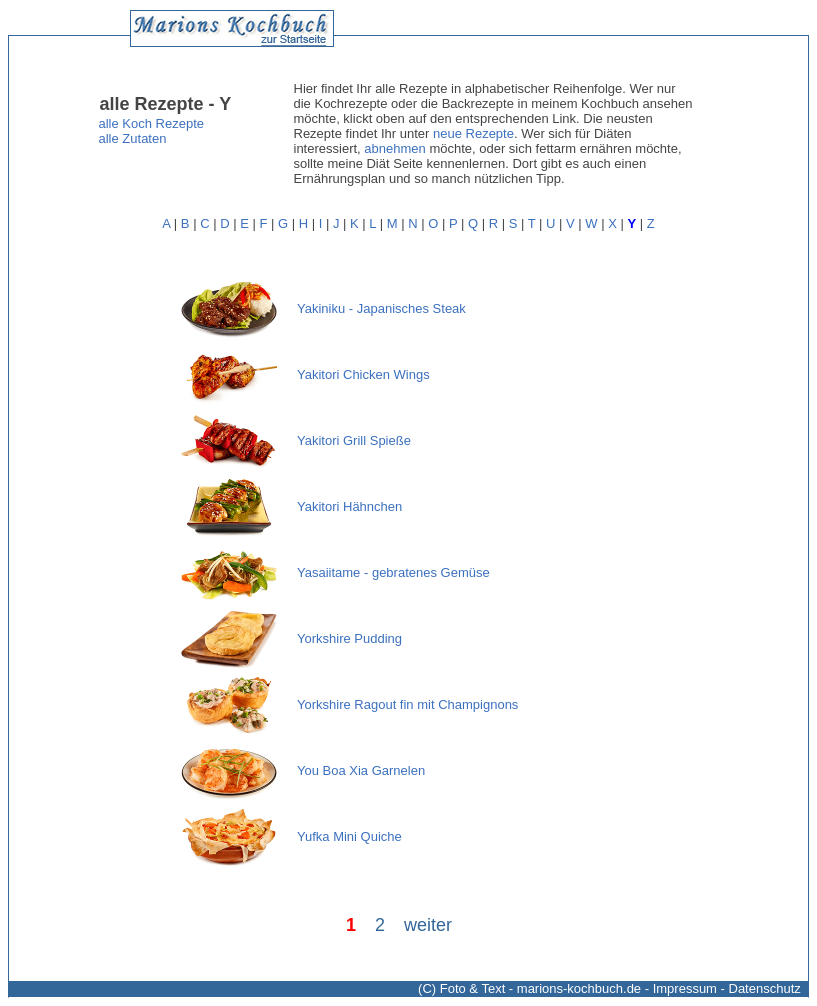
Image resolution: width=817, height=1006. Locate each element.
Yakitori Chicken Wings (363, 374)
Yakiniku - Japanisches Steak (381, 308)
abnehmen (394, 148)
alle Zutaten (133, 138)
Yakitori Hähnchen (349, 506)
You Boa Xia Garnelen (361, 770)
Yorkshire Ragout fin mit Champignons (407, 704)
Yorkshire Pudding (349, 638)
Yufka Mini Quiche (349, 836)
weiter (428, 925)
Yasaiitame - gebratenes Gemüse (393, 572)
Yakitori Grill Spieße (354, 440)
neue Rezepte (473, 133)
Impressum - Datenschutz (727, 988)
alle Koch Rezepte (152, 123)
